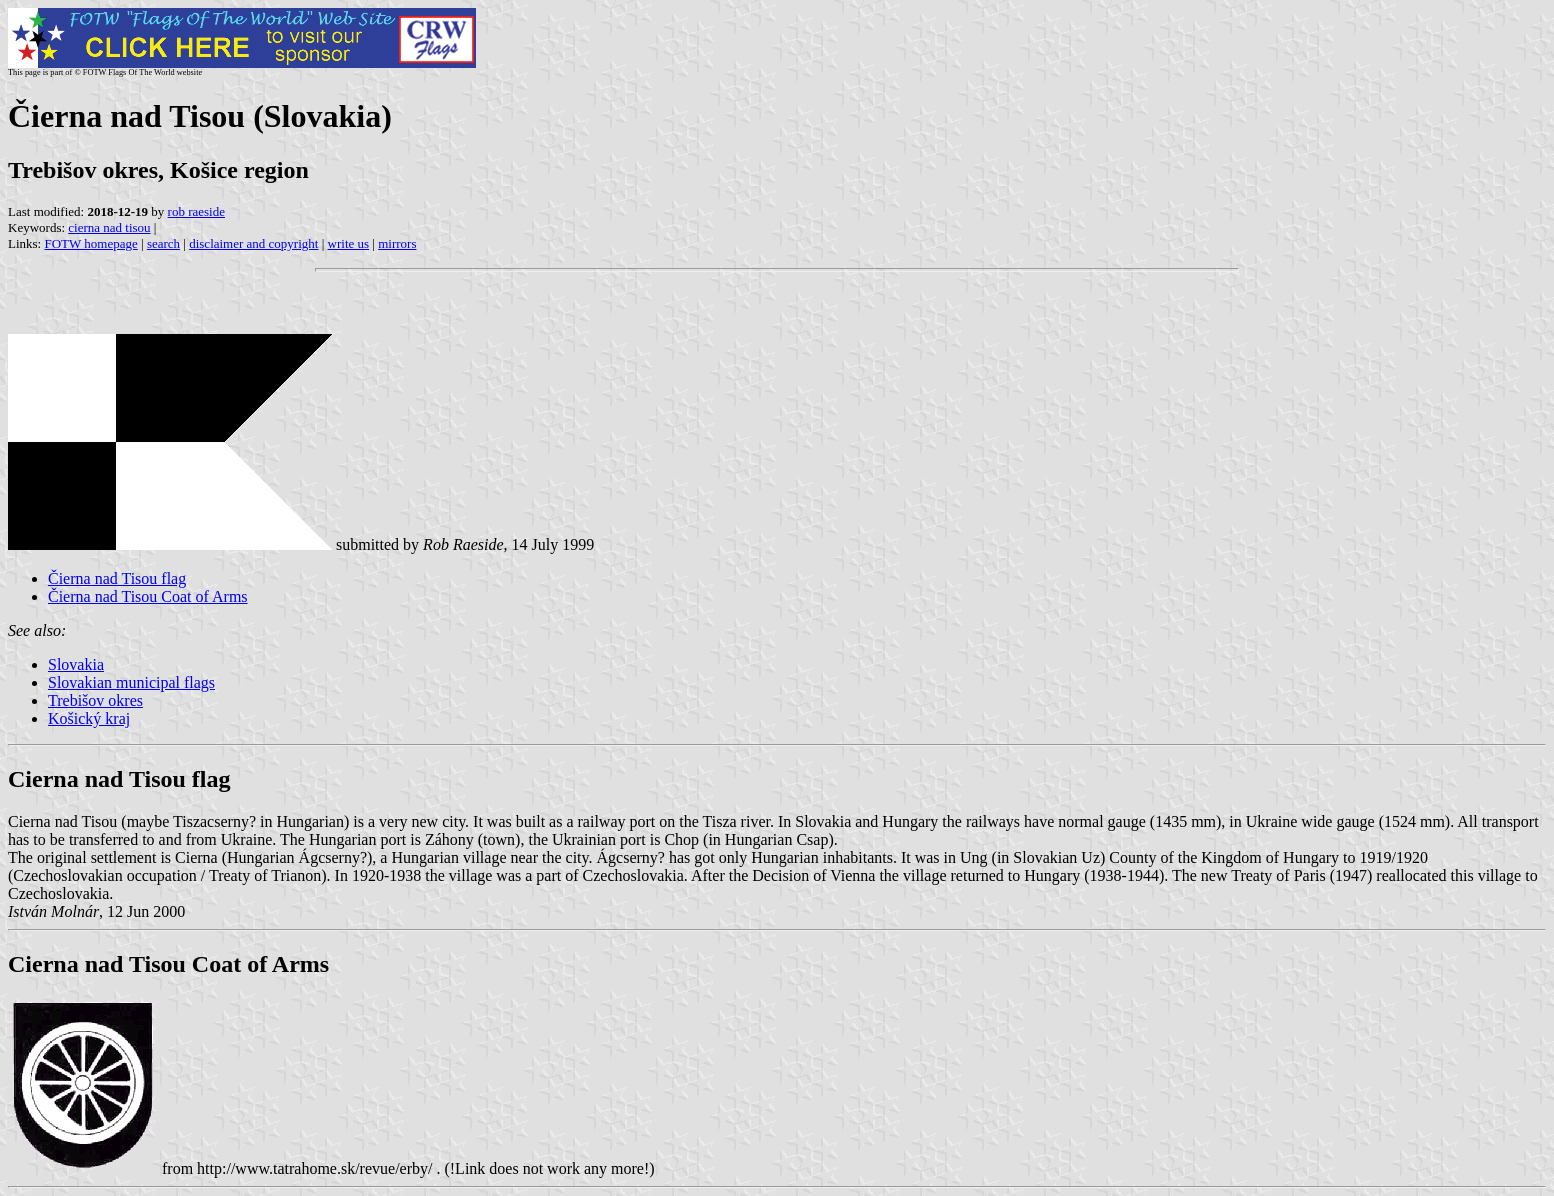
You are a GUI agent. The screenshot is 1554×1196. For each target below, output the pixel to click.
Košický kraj (89, 718)
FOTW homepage (90, 243)
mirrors (397, 243)
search (163, 243)
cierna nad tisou (109, 227)
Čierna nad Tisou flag (117, 578)
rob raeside (196, 211)
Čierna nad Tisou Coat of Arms (148, 596)
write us (349, 243)
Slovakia (76, 664)
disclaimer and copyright (253, 243)
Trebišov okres (95, 700)
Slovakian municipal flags (131, 682)
